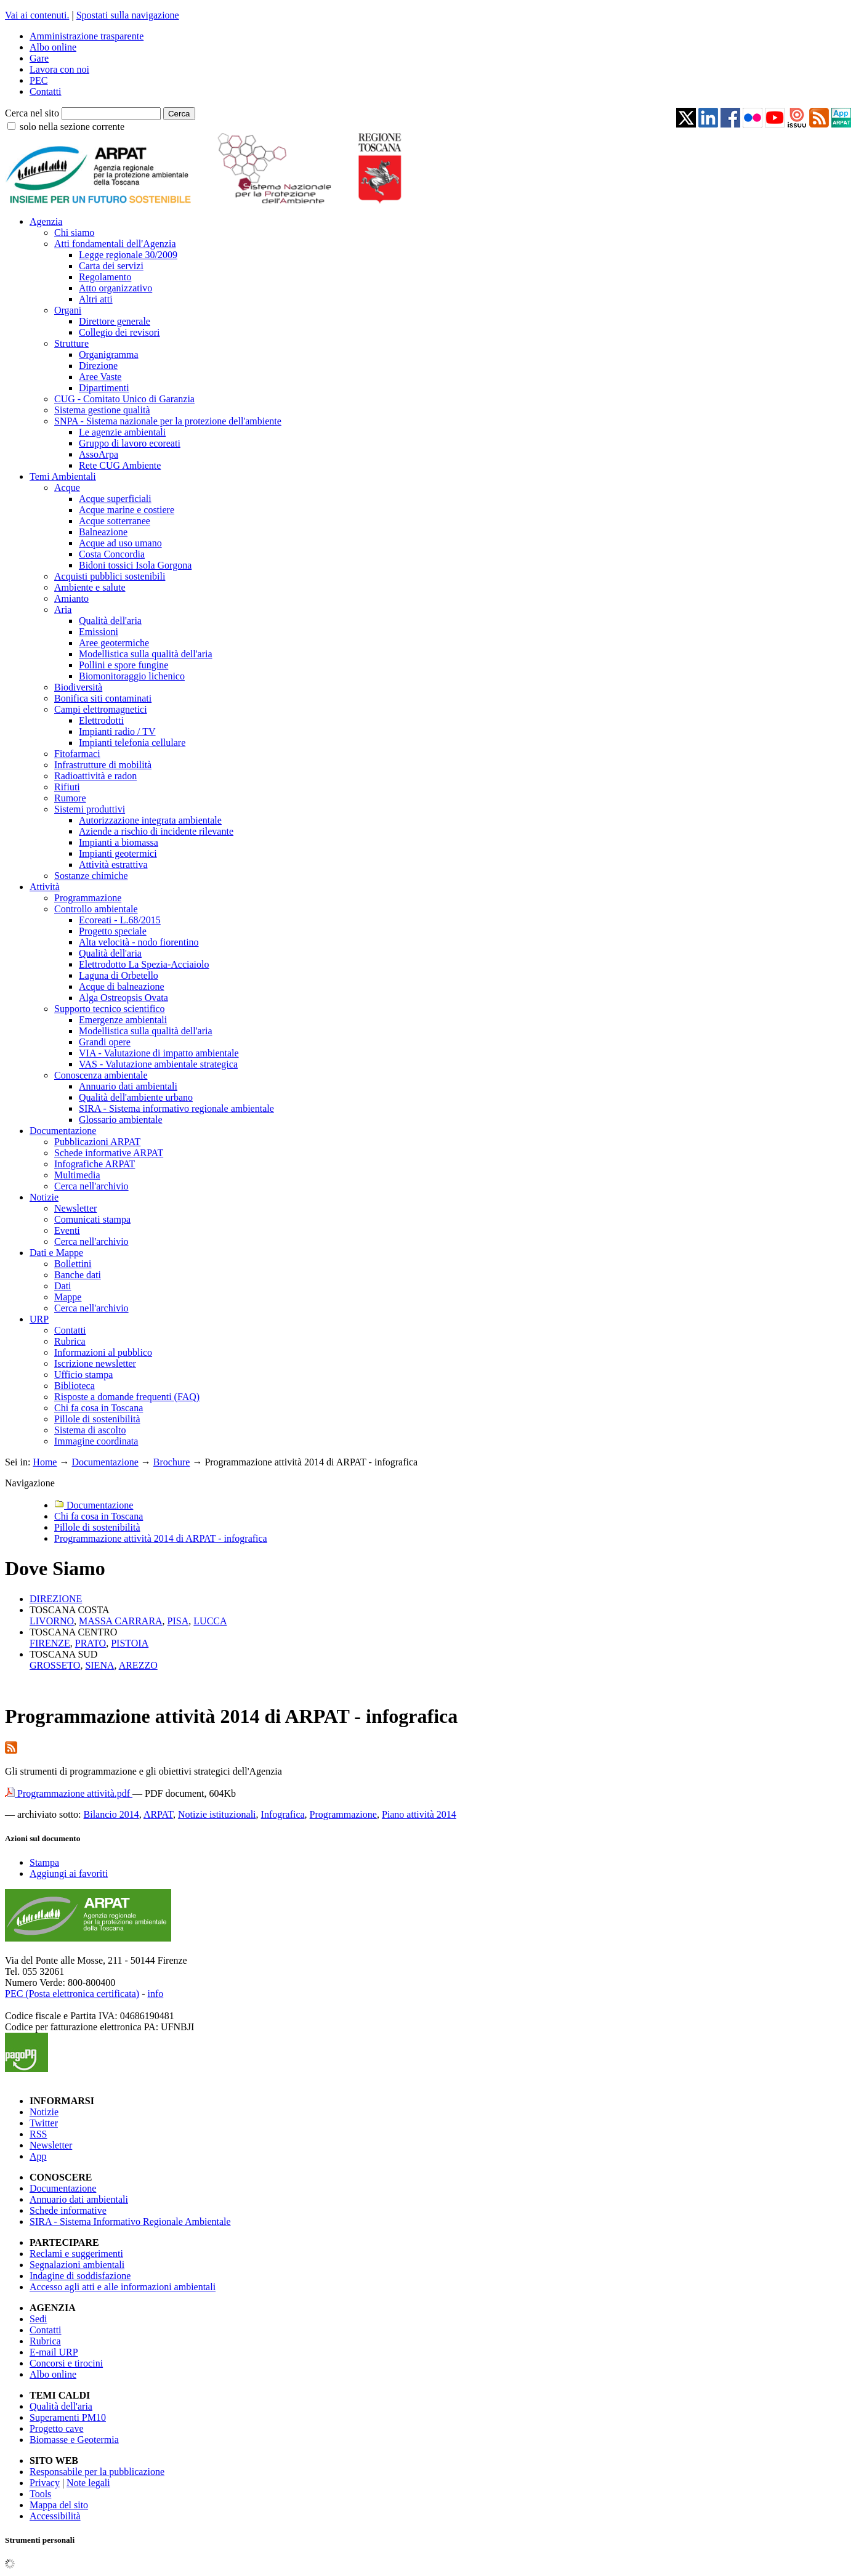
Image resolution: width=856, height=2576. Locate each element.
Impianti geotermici (118, 853)
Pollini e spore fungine (123, 665)
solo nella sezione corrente (72, 126)
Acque (67, 487)
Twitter (44, 2123)
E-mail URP (54, 2352)
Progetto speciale (113, 931)
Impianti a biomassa (118, 842)
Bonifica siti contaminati (102, 698)
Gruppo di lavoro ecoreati (129, 443)
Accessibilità (55, 2516)
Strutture (71, 343)
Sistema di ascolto (90, 1430)
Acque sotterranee (114, 521)
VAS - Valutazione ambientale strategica (158, 1064)
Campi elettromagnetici (100, 709)
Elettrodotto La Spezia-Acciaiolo (144, 964)
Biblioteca (74, 1385)
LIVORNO (52, 1621)
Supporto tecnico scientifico (109, 1008)
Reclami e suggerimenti (76, 2253)
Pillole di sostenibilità (97, 1419)
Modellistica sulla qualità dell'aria (145, 654)
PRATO (90, 1643)
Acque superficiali (115, 498)
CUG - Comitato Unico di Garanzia (124, 399)
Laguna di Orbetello (118, 975)
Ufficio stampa (83, 1374)
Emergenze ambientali (123, 1020)
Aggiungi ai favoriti (69, 1873)
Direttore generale (114, 321)
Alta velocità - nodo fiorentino (139, 942)
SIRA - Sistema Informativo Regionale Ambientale (130, 2221)
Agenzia (46, 221)
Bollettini (72, 1263)
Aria (62, 609)
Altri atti (96, 299)
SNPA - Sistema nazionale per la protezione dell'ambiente (167, 421)
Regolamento (105, 277)
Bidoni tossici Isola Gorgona (135, 565)
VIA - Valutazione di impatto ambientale (159, 1053)
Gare (39, 58)
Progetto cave (57, 2428)
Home (45, 1462)
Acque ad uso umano (120, 543)
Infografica (283, 1814)
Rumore (70, 798)
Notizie (44, 1197)
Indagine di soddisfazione (80, 2275)
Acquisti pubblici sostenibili (109, 576)
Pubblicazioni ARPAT (97, 1141)
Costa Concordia (112, 554)
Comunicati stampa (92, 1219)
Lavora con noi (59, 69)
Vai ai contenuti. (37, 15)
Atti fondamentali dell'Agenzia (115, 243)
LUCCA (210, 1621)
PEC (38, 80)
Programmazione (87, 898)
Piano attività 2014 (419, 1814)
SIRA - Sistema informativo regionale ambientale (176, 1108)
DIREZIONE (56, 1599)
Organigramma (109, 354)
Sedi (38, 2319)
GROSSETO (55, 1665)
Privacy (45, 2482)
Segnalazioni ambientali (77, 2264)
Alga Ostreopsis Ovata (123, 997)
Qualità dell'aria (110, 620)
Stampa (44, 1862)
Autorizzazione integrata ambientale (150, 820)
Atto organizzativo (115, 288)
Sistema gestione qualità (102, 410)
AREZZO (138, 1665)
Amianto (71, 598)
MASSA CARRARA (121, 1621)
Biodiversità (78, 687)
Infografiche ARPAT (94, 1164)
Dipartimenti (104, 388)
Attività (45, 886)
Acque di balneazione (121, 986)
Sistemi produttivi (89, 809)
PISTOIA (129, 1643)
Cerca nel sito (32, 113)
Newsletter (75, 1208)
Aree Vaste (100, 376)
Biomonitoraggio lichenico (132, 676)
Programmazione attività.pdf (68, 1793)
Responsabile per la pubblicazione (97, 2471)
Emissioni (98, 631)
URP (39, 1319)
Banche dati (77, 1275)
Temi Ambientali (63, 476)
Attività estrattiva (113, 864)
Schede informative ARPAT (108, 1153)
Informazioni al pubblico (103, 1352)
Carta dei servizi (111, 266)
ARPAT (158, 1814)
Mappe (67, 1297)
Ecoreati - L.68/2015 (120, 920)
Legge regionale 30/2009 (128, 254)
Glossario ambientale (121, 1119)
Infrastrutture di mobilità (102, 764)
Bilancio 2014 (111, 1814)
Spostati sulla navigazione (127, 15)
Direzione (98, 365)
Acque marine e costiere (126, 509)
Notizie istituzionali (217, 1814)
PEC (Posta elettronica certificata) (72, 1993)
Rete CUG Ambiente (120, 465)
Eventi (67, 1230)
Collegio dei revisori (119, 332)
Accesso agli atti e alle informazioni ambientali (123, 2287)
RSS (38, 2134)
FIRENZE (50, 1643)
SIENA (99, 1665)
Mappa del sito (59, 2505)
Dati (62, 1286)
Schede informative (68, 2210)
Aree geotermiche (114, 643)
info (155, 1993)
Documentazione (63, 1130)
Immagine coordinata (96, 1441)
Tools (40, 2494)
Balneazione (103, 532)
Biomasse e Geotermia (74, 2439)
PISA (178, 1621)
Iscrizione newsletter (95, 1363)
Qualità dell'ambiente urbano (136, 1097)
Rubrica (70, 1341)
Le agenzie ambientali (122, 432)
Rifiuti (67, 787)
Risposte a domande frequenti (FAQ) (127, 1396)
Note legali (88, 2482)
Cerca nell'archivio (91, 1186)
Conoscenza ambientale (101, 1075)
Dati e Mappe (56, 1252)
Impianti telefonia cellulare (132, 742)
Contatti (46, 91)
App (38, 2156)
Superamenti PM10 (68, 2417)
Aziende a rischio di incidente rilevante (156, 831)
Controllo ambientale (96, 909)
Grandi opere (105, 1042)
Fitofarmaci (77, 753)
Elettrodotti (101, 720)
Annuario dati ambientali (128, 1086)
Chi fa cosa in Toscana (98, 1408)
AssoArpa (98, 454)
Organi (67, 310)
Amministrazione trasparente (86, 36)
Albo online (53, 47)
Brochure (171, 1462)
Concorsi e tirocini (66, 2363)
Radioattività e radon (95, 776)
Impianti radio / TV (117, 731)
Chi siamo (74, 232)
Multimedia (77, 1175)
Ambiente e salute (90, 587)
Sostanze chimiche (91, 875)
